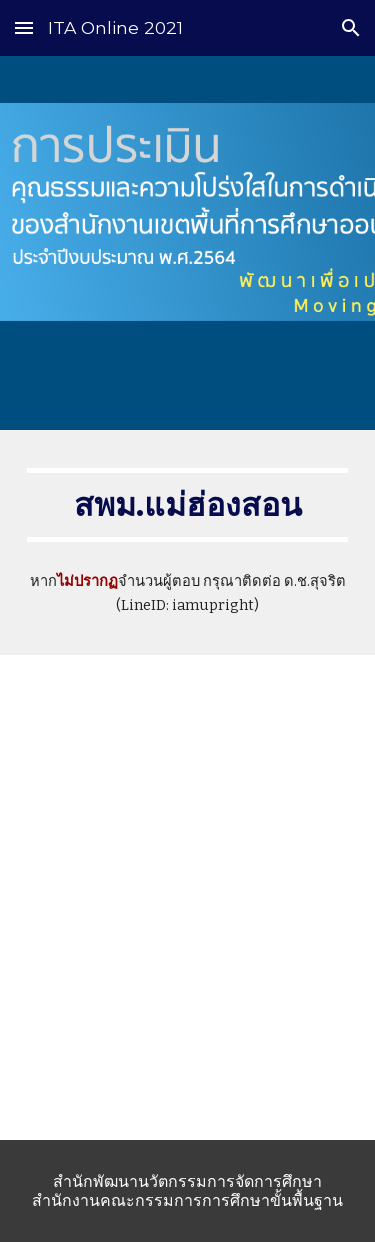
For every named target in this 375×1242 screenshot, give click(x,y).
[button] (24, 27)
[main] (188, 505)
